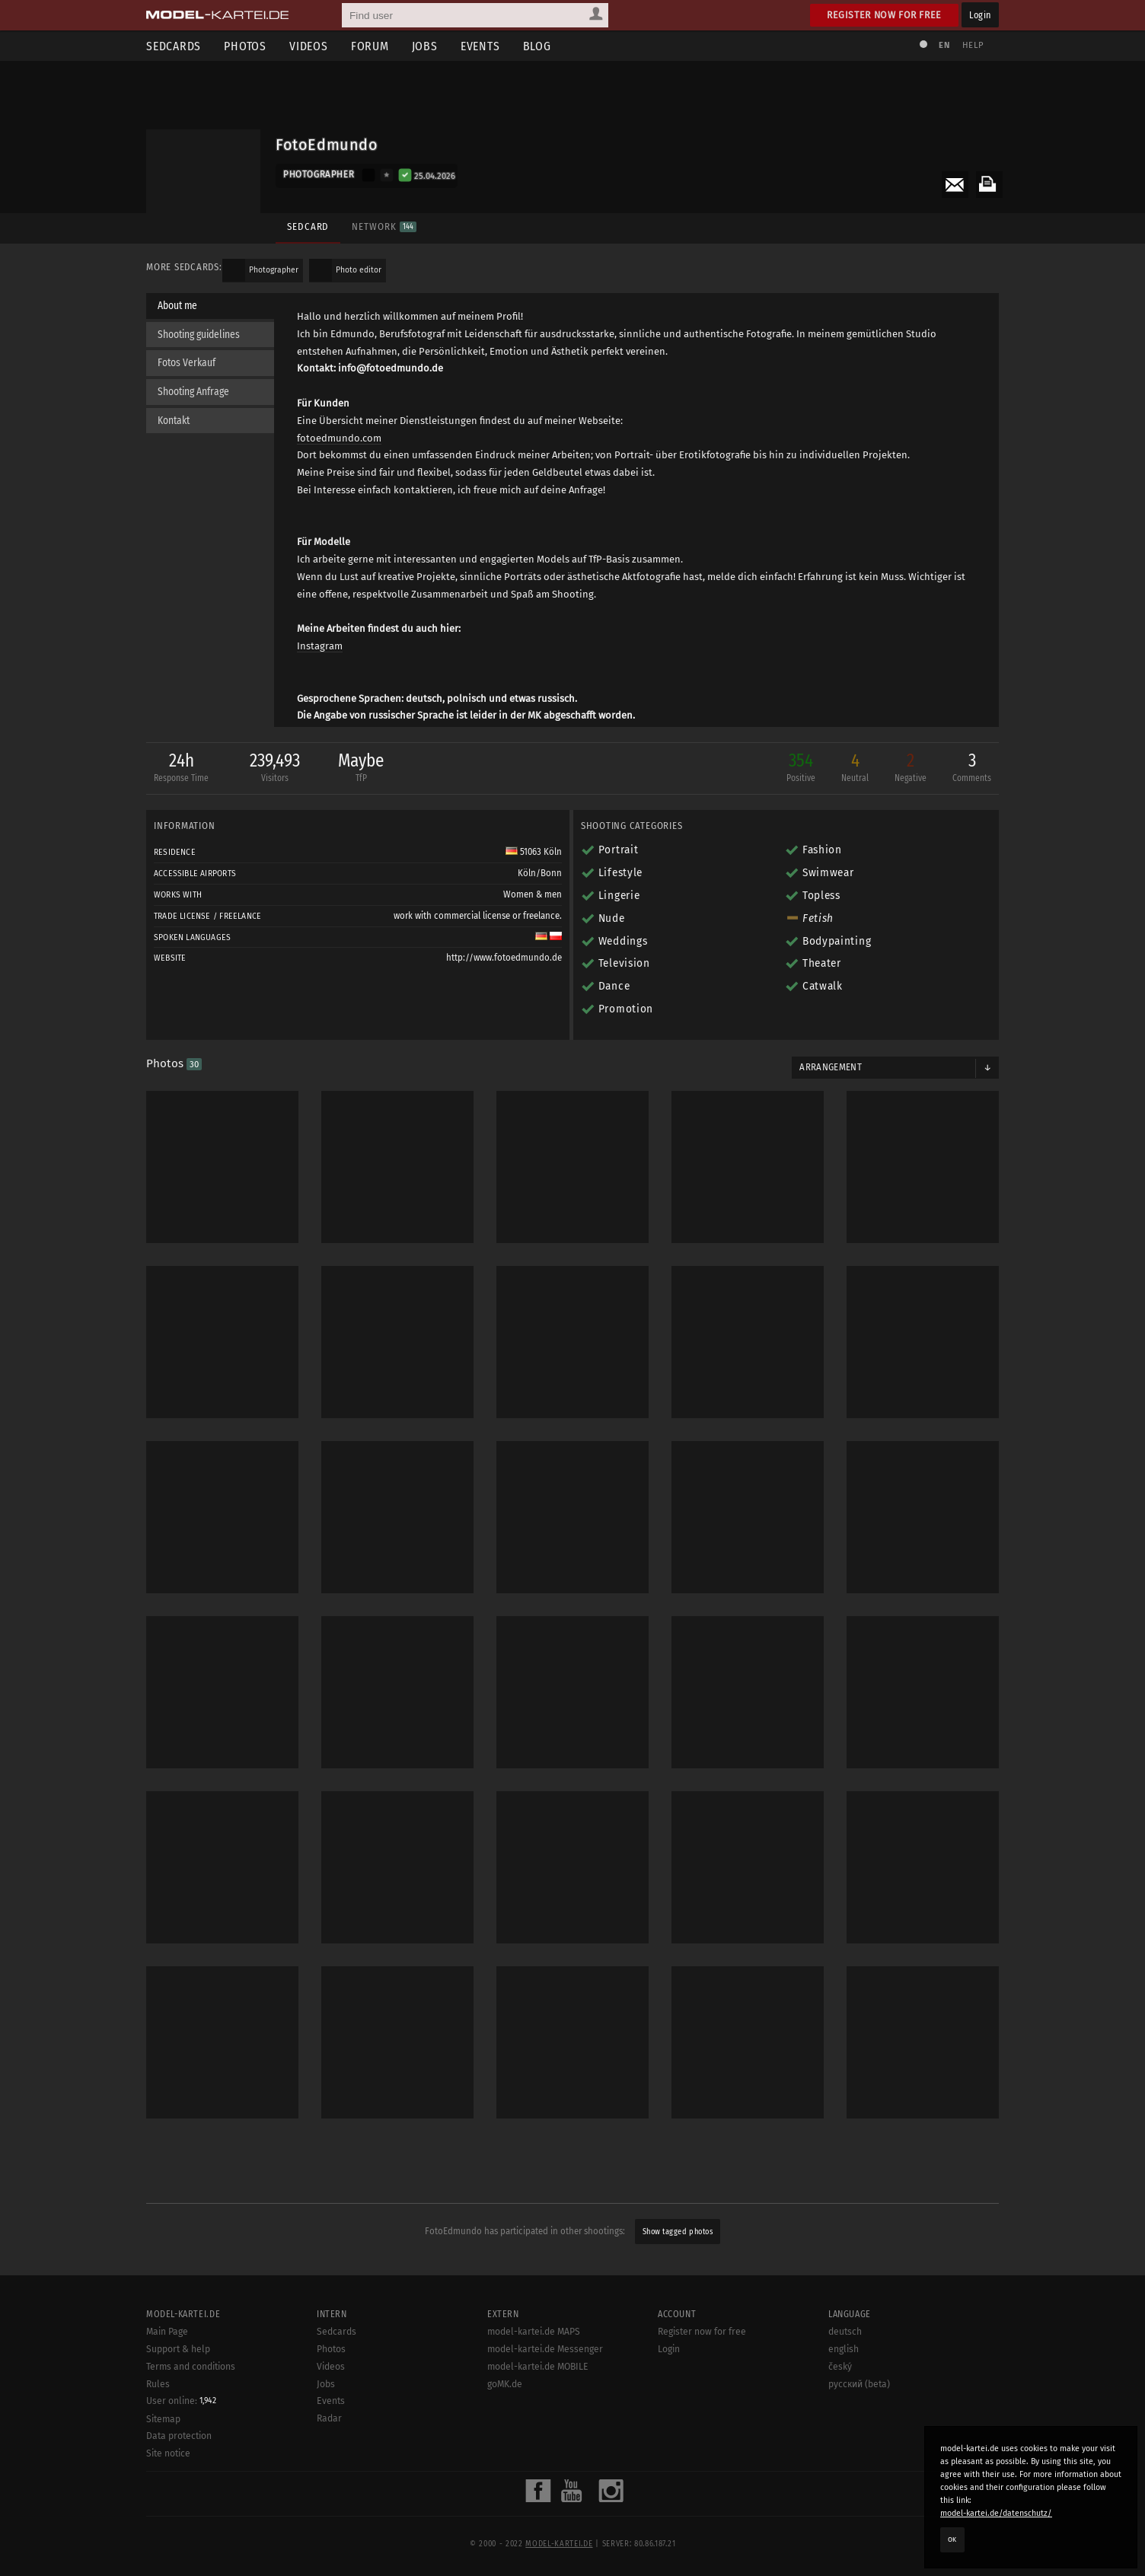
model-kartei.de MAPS (533, 2361)
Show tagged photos (678, 2231)
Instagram (320, 646)
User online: (181, 2430)
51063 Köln (534, 851)
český (840, 2396)
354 (800, 768)
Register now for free (884, 15)
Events (480, 46)
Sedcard (308, 226)
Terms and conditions (190, 2396)
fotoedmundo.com (339, 438)
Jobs (425, 46)
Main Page (167, 2361)
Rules (158, 2413)
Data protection (179, 2465)
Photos (245, 46)
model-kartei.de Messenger (545, 2379)
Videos (308, 46)
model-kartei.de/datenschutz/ (996, 2513)
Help (973, 45)
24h (181, 768)
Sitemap (163, 2448)
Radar (329, 2448)
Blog (537, 46)
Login (980, 15)
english (843, 2379)
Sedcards (173, 46)
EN (944, 45)
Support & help (178, 2379)
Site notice (168, 2483)
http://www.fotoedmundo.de (504, 957)
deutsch (845, 2361)
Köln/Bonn (540, 873)
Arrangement (830, 1067)
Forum (370, 46)
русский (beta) (859, 2413)
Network (384, 226)
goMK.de (504, 2413)
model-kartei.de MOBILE (537, 2396)
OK (952, 2539)
